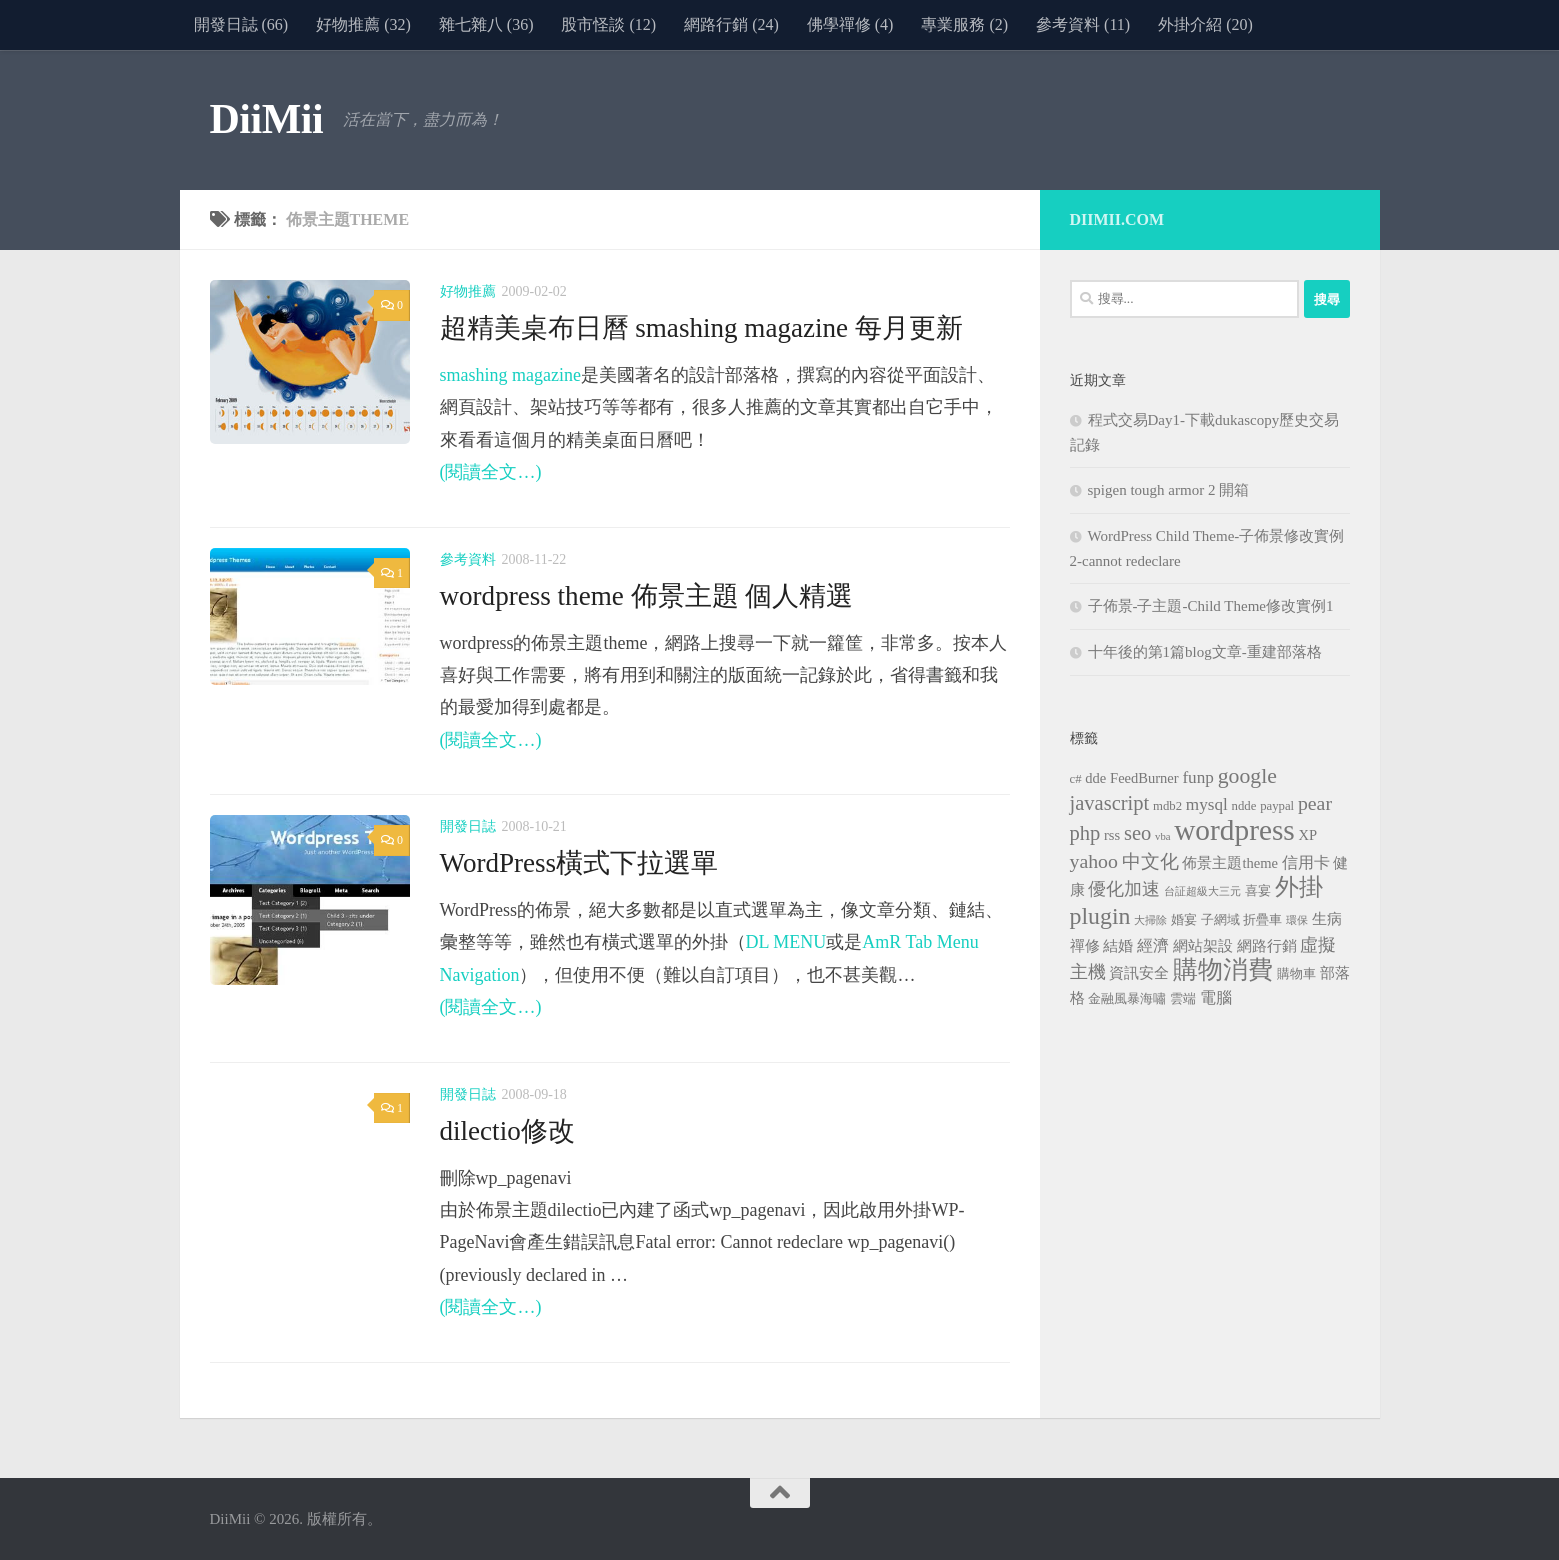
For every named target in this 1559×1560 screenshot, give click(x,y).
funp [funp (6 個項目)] (1197, 777)
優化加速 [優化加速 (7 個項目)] (1124, 889)
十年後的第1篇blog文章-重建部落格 (1205, 652)
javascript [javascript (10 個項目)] (1110, 803)
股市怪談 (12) (608, 24)
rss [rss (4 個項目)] (1112, 835)
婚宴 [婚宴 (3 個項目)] (1184, 920)
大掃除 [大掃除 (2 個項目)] (1150, 920)
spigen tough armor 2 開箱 (1169, 490)
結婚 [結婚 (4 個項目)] (1118, 946)
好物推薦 (468, 291)
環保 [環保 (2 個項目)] (1297, 920)
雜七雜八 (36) (486, 24)
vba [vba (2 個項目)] (1162, 836)
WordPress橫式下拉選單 (579, 863)
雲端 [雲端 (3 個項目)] (1183, 999)
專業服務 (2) (964, 24)
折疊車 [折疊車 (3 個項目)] (1262, 920)
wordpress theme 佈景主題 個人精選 (647, 596)
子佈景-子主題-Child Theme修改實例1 (1211, 606)
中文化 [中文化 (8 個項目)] (1150, 861)
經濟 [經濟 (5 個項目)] (1153, 945)
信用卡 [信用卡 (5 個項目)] (1306, 862)
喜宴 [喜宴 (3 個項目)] (1258, 891)
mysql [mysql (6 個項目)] (1207, 804)
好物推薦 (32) (363, 24)
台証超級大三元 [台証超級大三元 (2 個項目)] (1202, 891)
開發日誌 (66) (241, 24)
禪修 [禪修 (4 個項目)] (1085, 946)
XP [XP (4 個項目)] (1308, 835)
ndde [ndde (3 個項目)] (1244, 806)
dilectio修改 (508, 1131)
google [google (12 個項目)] (1247, 776)
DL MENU (786, 942)
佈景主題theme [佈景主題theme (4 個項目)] (1230, 863)
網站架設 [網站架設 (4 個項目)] (1203, 946)
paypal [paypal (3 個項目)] (1277, 806)
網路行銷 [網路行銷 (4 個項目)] (1267, 946)
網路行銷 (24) (731, 24)
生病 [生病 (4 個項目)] (1327, 919)
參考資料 (468, 559)
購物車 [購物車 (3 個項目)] (1296, 974)
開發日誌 (468, 826)
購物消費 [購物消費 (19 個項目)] (1223, 969)
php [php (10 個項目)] (1085, 833)
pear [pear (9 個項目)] (1315, 803)
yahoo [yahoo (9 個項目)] (1094, 861)
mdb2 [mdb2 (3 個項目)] (1167, 806)
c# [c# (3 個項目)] (1076, 779)
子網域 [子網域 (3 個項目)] (1220, 920)
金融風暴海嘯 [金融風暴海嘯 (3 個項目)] (1127, 999)
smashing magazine (510, 375)
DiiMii (267, 119)
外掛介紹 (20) (1205, 24)
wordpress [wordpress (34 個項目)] (1234, 830)
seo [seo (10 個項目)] (1137, 833)
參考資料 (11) (1083, 24)
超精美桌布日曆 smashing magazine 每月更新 (702, 328)
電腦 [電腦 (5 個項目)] (1216, 997)
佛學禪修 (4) (850, 24)
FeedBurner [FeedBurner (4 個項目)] (1144, 778)
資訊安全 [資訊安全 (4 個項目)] (1139, 973)
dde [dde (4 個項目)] (1095, 778)
